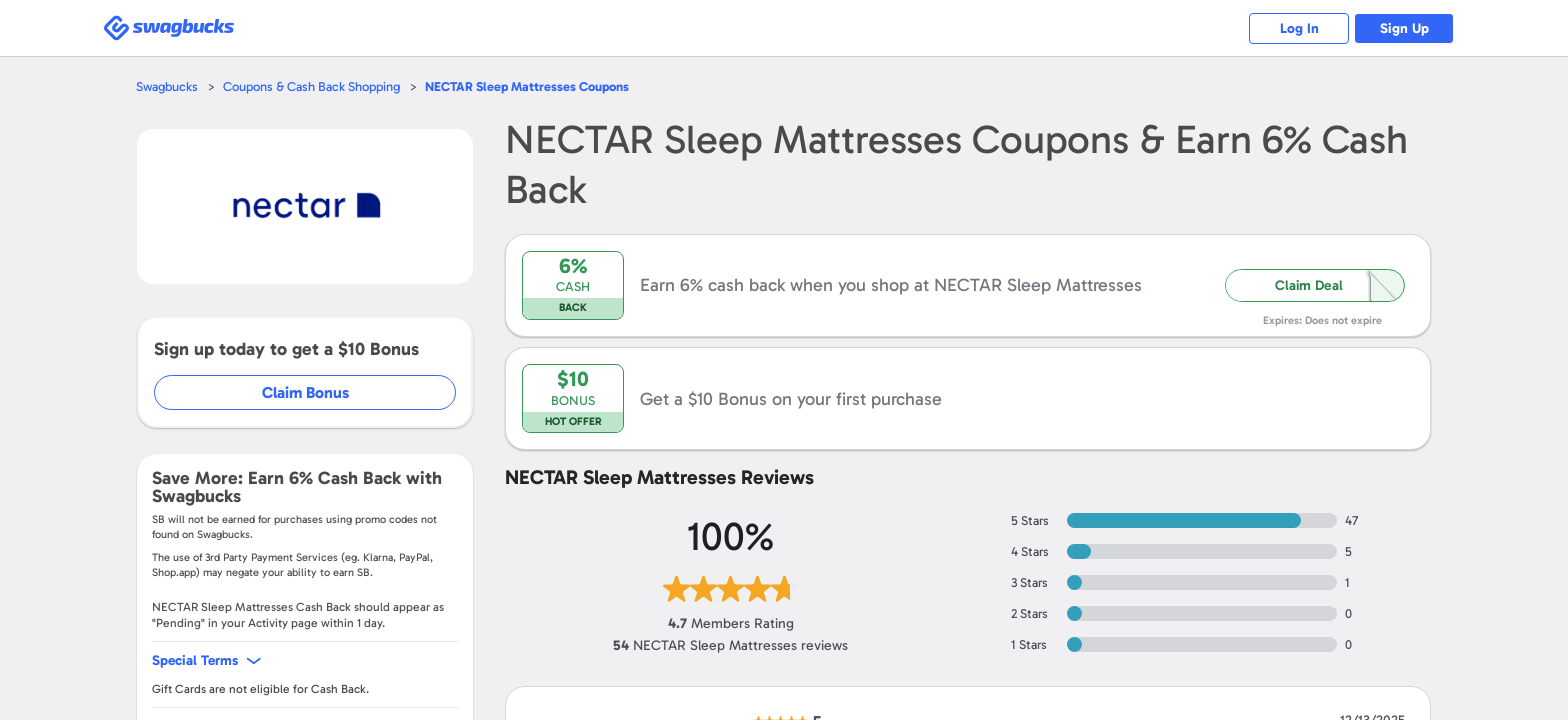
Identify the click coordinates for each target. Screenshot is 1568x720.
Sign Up (1404, 28)
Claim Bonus (305, 392)
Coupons (527, 86)
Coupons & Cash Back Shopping (311, 86)
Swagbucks (167, 86)
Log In (1299, 28)
